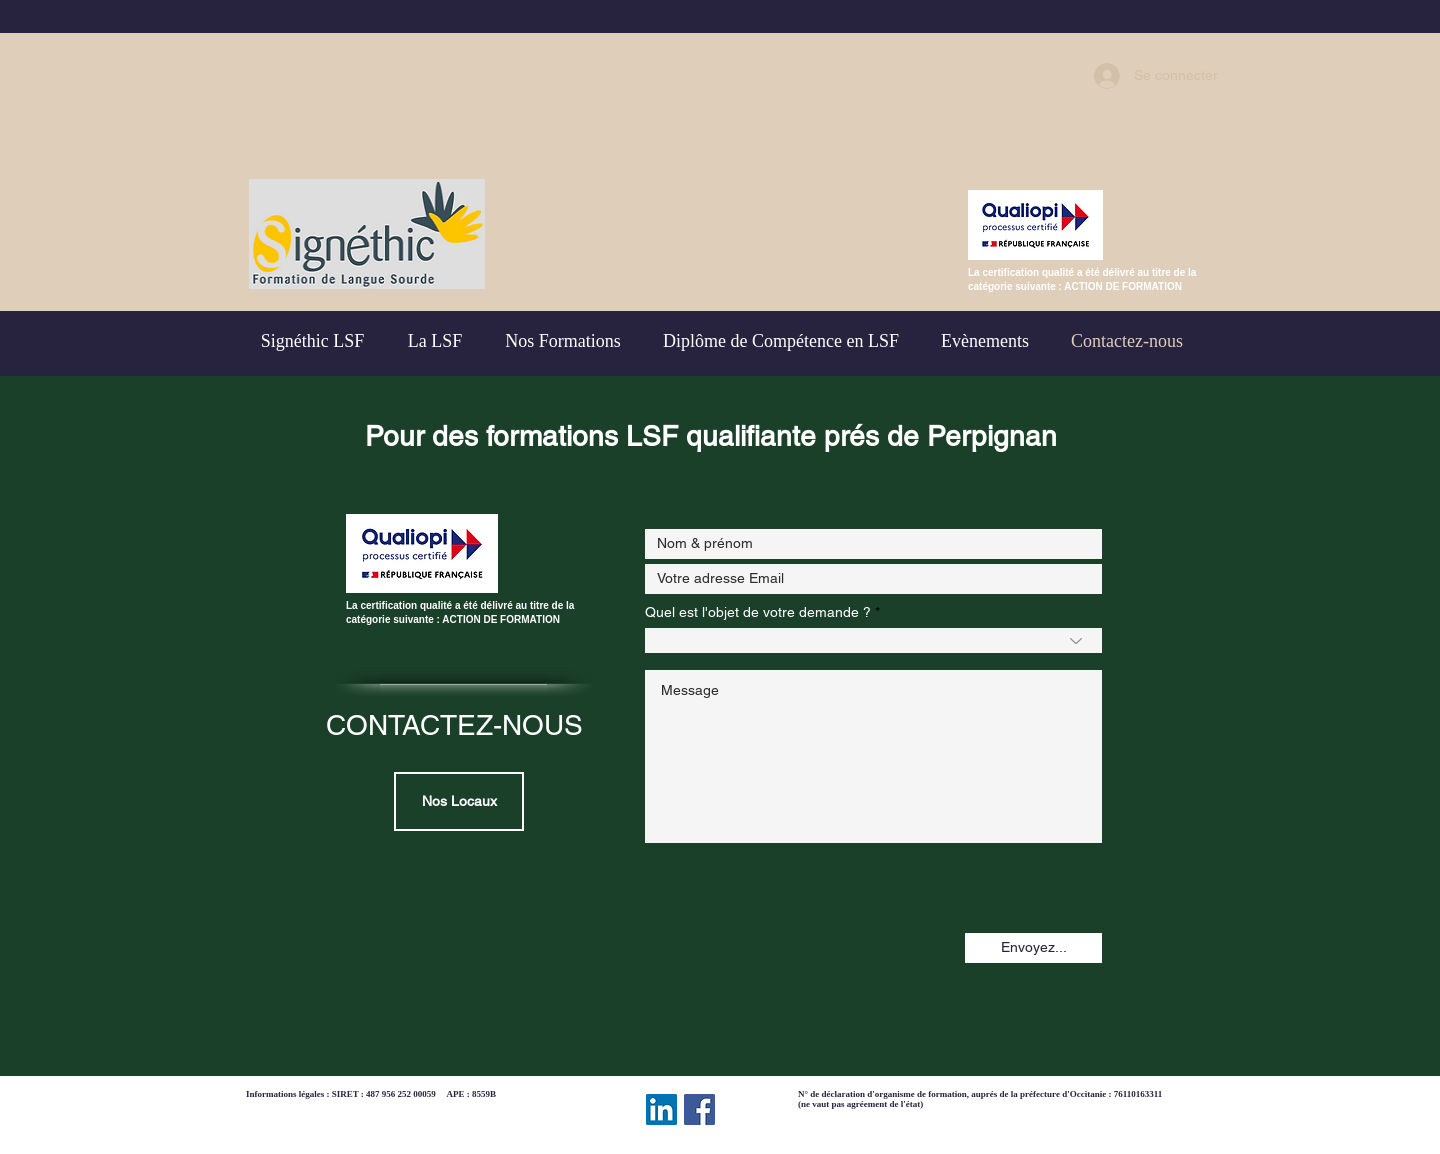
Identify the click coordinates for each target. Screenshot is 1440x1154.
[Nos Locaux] (459, 801)
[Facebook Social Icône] (699, 1109)
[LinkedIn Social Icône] (661, 1109)
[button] (781, 341)
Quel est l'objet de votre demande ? (758, 612)
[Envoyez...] (1033, 948)
